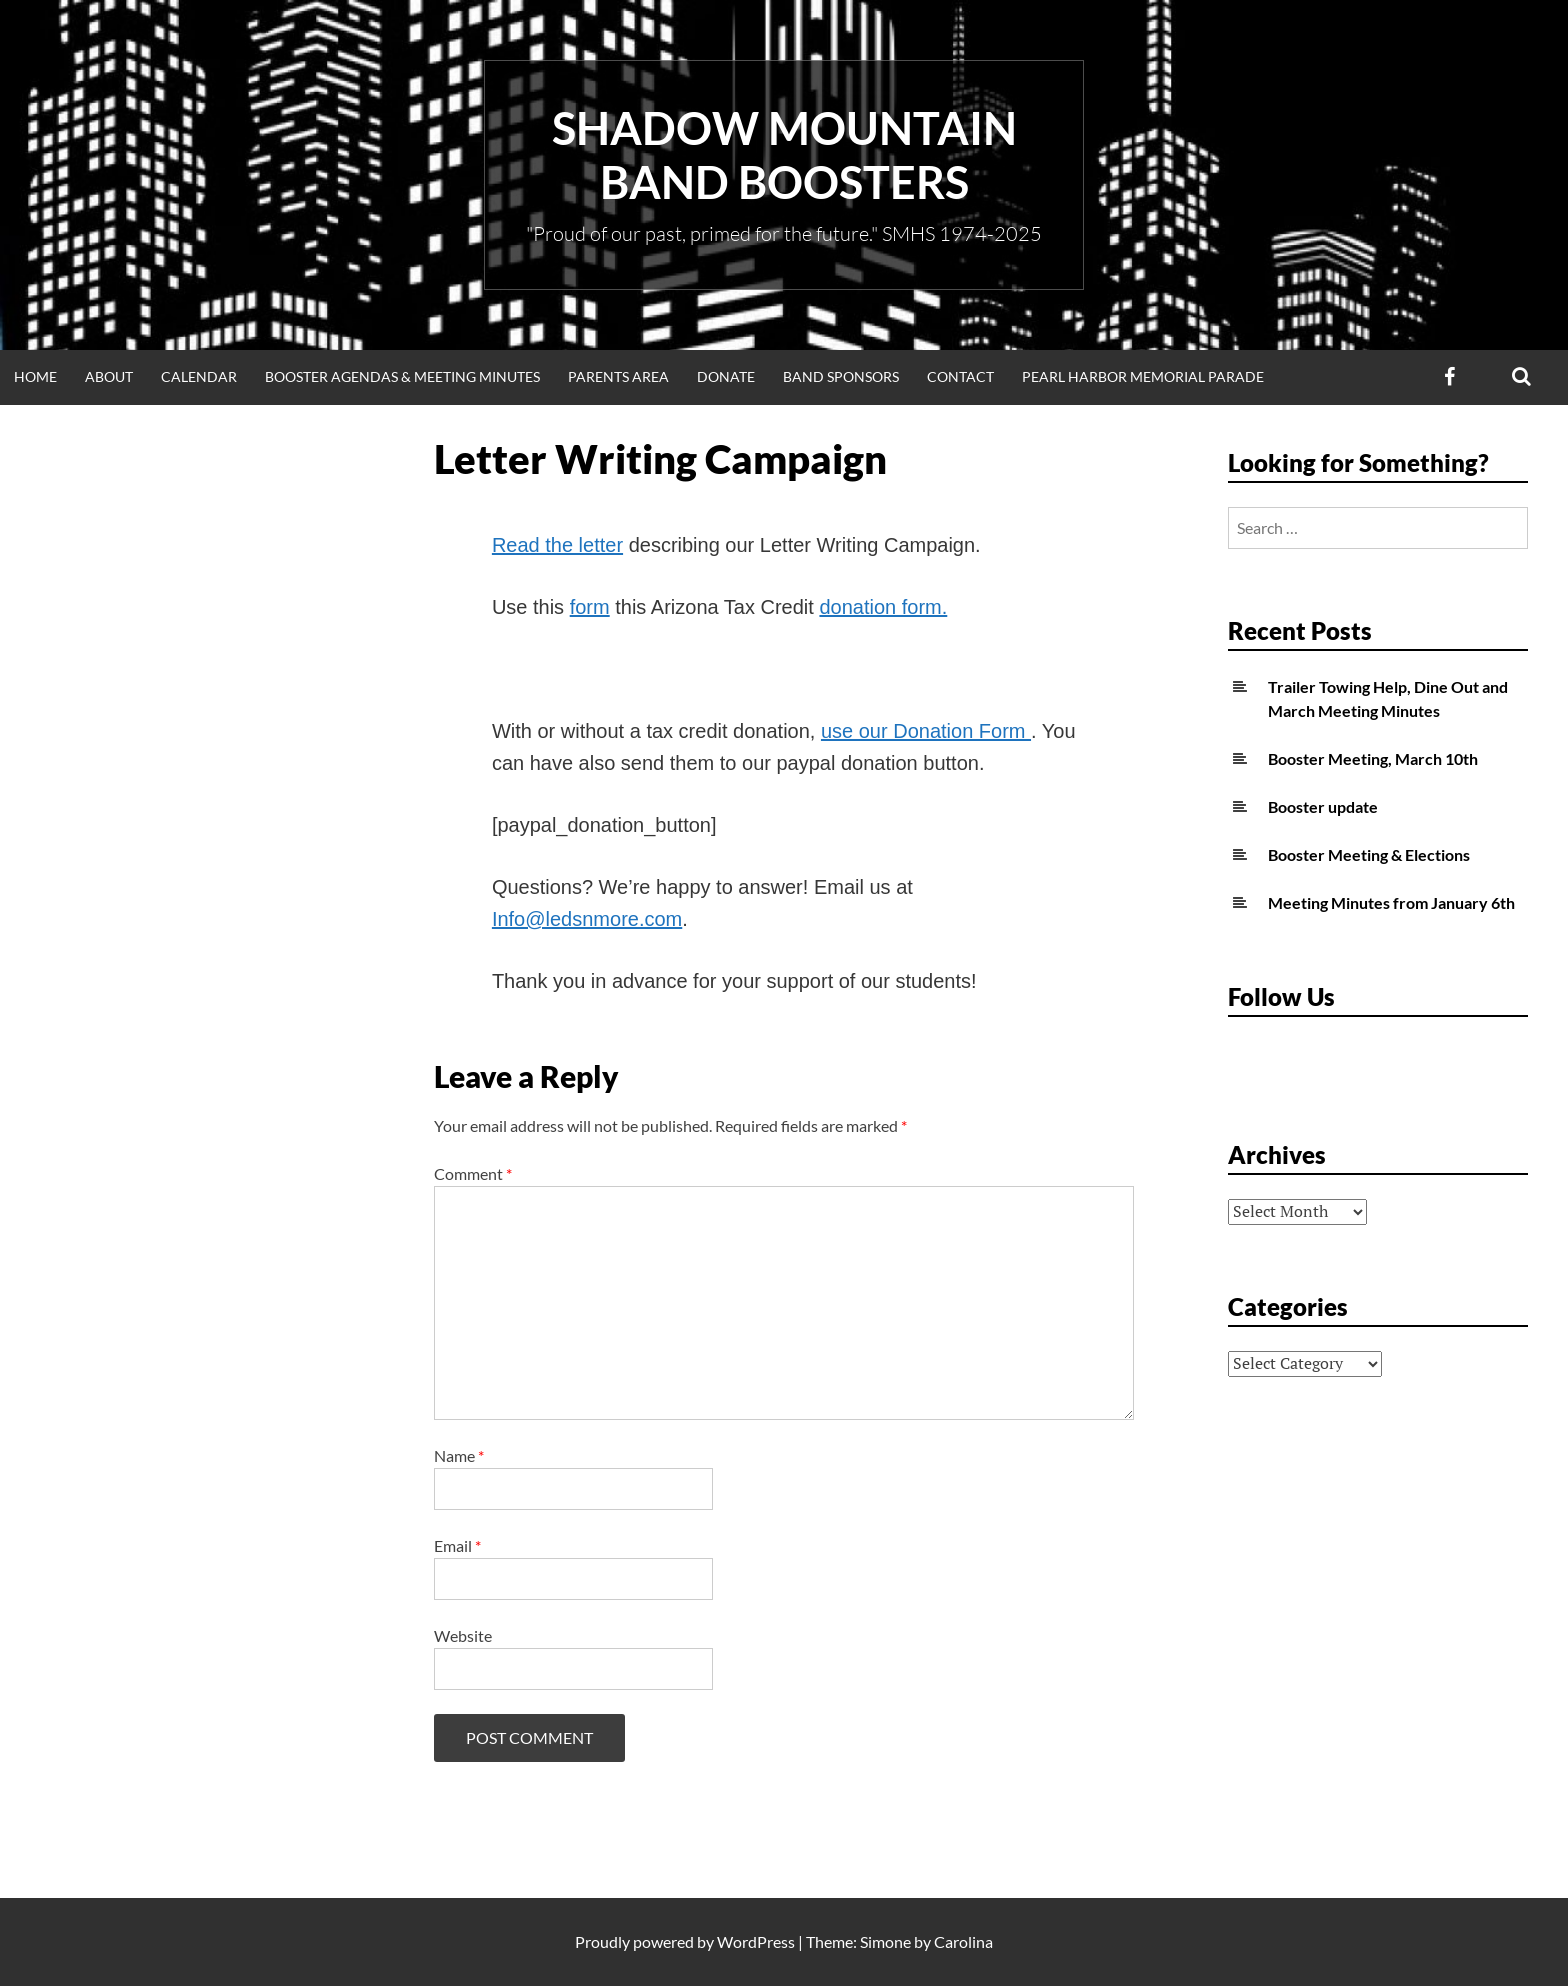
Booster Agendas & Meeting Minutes (402, 376)
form (590, 607)
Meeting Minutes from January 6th (1391, 902)
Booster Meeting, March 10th (1373, 758)
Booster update (1323, 806)
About (109, 376)
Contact (960, 376)
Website (463, 1635)
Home (35, 376)
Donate (726, 376)
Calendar (199, 376)
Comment (473, 1173)
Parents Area (618, 376)
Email (457, 1545)
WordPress (756, 1941)
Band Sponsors (841, 376)
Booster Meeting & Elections (1369, 854)
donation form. (883, 607)
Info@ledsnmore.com (587, 919)
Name (459, 1455)
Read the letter (557, 545)
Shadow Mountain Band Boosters (784, 155)
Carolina (963, 1941)
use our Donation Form (926, 731)
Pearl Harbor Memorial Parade (1143, 376)
